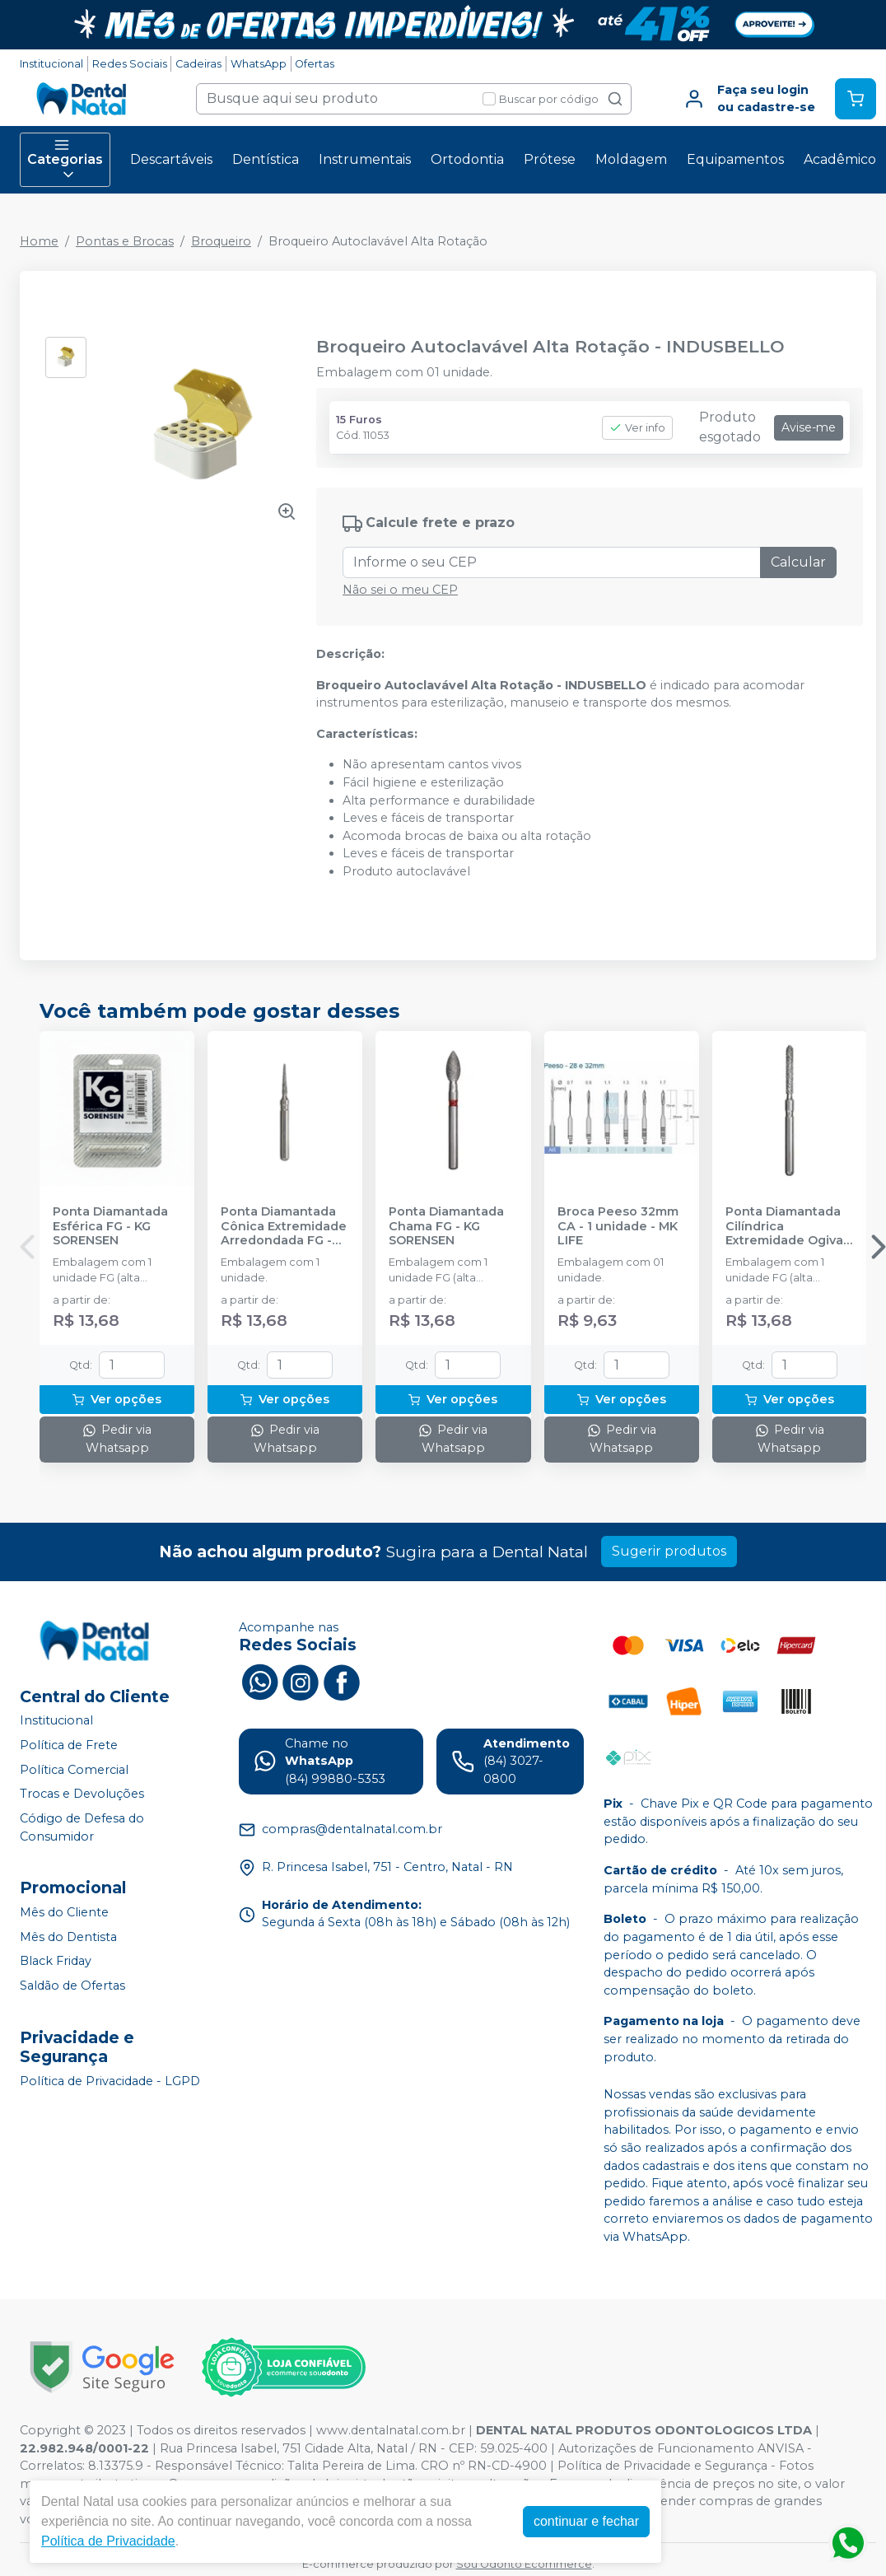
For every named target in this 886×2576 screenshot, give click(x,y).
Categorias (65, 160)
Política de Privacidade (108, 2541)
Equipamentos (735, 159)
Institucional (51, 64)
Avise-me (808, 427)
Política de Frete (69, 1745)
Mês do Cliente (64, 1912)
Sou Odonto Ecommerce (524, 2564)
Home (39, 241)
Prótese (550, 159)
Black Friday (55, 1961)
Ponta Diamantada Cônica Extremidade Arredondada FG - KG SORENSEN (284, 1226)
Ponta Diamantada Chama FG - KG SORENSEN (446, 1226)
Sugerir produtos (669, 1551)
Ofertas (314, 64)
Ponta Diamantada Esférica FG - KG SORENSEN (110, 1226)
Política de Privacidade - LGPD (110, 2081)
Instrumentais (365, 159)
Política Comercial (74, 1769)
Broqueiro (221, 241)
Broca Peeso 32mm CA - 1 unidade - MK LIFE (617, 1226)
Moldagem (631, 159)
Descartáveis (171, 159)
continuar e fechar (586, 2521)
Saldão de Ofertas (72, 1985)
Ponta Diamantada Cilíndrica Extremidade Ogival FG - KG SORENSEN (785, 1226)
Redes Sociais (129, 64)
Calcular (798, 562)
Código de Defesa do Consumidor (82, 1827)
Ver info (637, 428)
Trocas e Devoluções (82, 1794)
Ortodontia (467, 159)
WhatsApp (259, 64)
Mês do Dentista (68, 1937)
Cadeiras (198, 64)
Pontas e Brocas (125, 241)
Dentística (265, 159)
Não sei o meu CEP (400, 589)
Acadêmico (840, 159)
